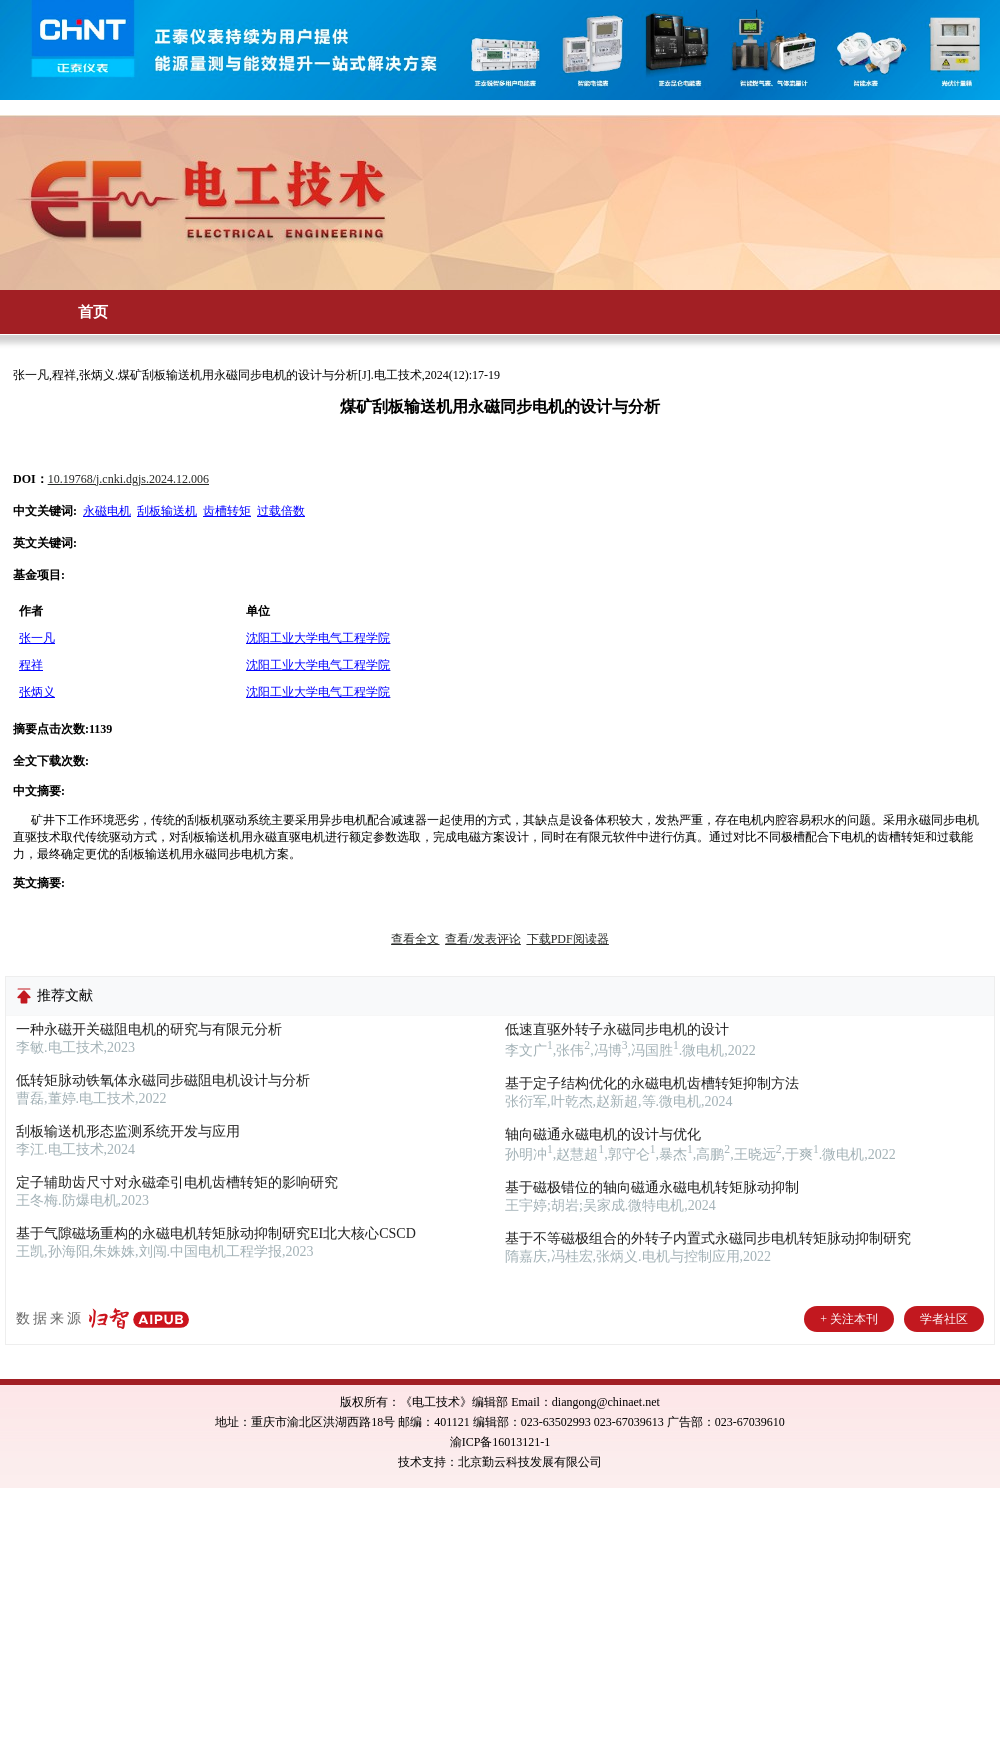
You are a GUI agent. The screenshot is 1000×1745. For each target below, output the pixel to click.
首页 (93, 312)
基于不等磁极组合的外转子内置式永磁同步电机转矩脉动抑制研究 (708, 1238)
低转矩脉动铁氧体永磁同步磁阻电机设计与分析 (163, 1080)
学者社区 (944, 1319)
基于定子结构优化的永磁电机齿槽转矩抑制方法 (652, 1083)
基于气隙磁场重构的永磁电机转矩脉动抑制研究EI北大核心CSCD (216, 1233)
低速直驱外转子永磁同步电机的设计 (617, 1029)
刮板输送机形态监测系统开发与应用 (128, 1131)
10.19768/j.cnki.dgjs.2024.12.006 (128, 479)
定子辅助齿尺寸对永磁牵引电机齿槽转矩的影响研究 (177, 1182)
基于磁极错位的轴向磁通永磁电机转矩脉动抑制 (652, 1187)
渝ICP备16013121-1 (500, 1442)
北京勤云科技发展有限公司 (530, 1462)
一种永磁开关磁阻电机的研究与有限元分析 (149, 1029)
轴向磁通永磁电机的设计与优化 (603, 1134)
